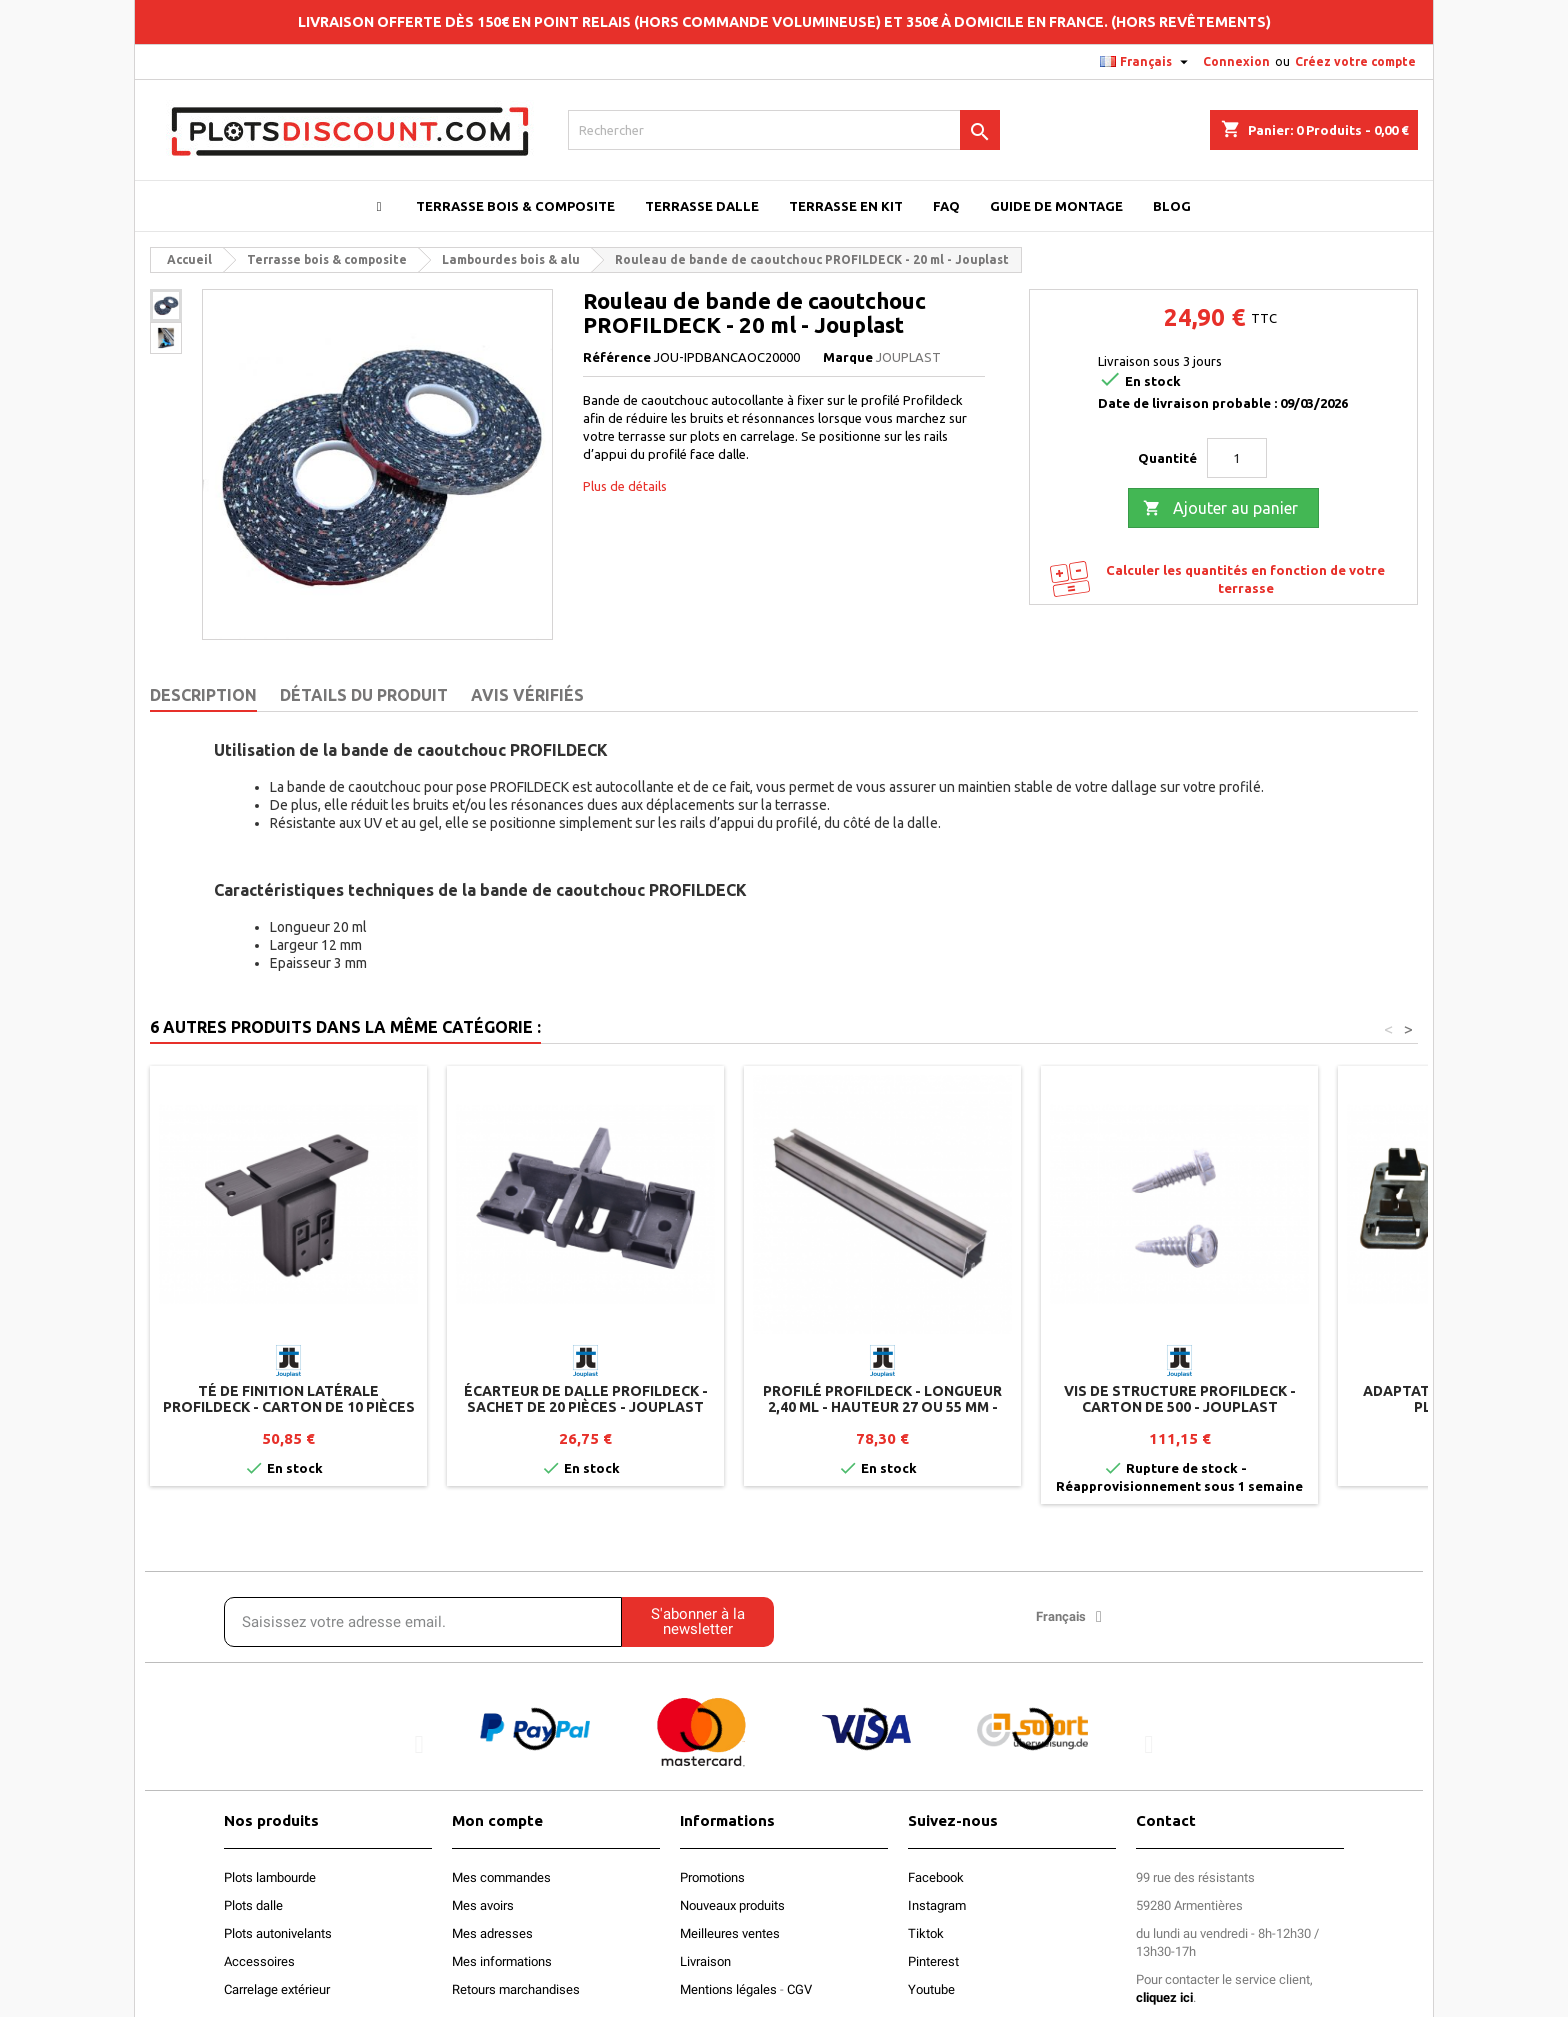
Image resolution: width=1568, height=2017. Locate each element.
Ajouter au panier (1220, 509)
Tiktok (926, 1933)
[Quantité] (1237, 458)
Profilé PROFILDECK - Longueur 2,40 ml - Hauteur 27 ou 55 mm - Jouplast (882, 1407)
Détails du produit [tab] (364, 695)
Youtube (931, 1989)
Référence (617, 357)
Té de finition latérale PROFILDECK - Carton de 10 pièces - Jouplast (289, 1407)
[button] (419, 1744)
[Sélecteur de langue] (1146, 62)
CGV (799, 1989)
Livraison (705, 1961)
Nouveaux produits (732, 1905)
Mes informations (502, 1961)
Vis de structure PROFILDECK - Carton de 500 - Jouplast (1180, 1399)
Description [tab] (203, 695)
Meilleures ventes (730, 1933)
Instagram (937, 1905)
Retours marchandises (516, 1989)
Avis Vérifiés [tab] (527, 695)
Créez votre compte (1355, 61)
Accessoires (259, 1961)
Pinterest (933, 1961)
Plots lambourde (270, 1877)
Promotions (712, 1877)
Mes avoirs (483, 1905)
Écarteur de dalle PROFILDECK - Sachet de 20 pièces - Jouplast (586, 1399)
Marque (848, 357)
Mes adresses (492, 1933)
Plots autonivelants (278, 1933)
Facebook (936, 1877)
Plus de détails (625, 486)
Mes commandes (501, 1877)
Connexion (1236, 61)
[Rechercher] (784, 130)
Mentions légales (728, 1989)
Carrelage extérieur (277, 1989)
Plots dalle (253, 1905)
